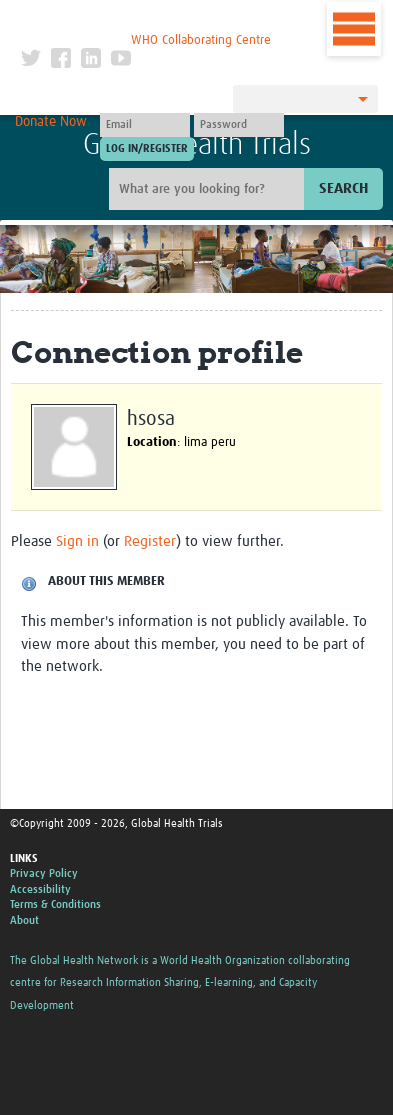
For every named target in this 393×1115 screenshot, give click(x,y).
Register (150, 541)
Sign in (77, 541)
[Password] (239, 125)
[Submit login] (147, 149)
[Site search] (209, 189)
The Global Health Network (146, 19)
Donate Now (51, 122)
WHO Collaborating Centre (201, 40)
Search (343, 188)
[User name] (145, 125)
